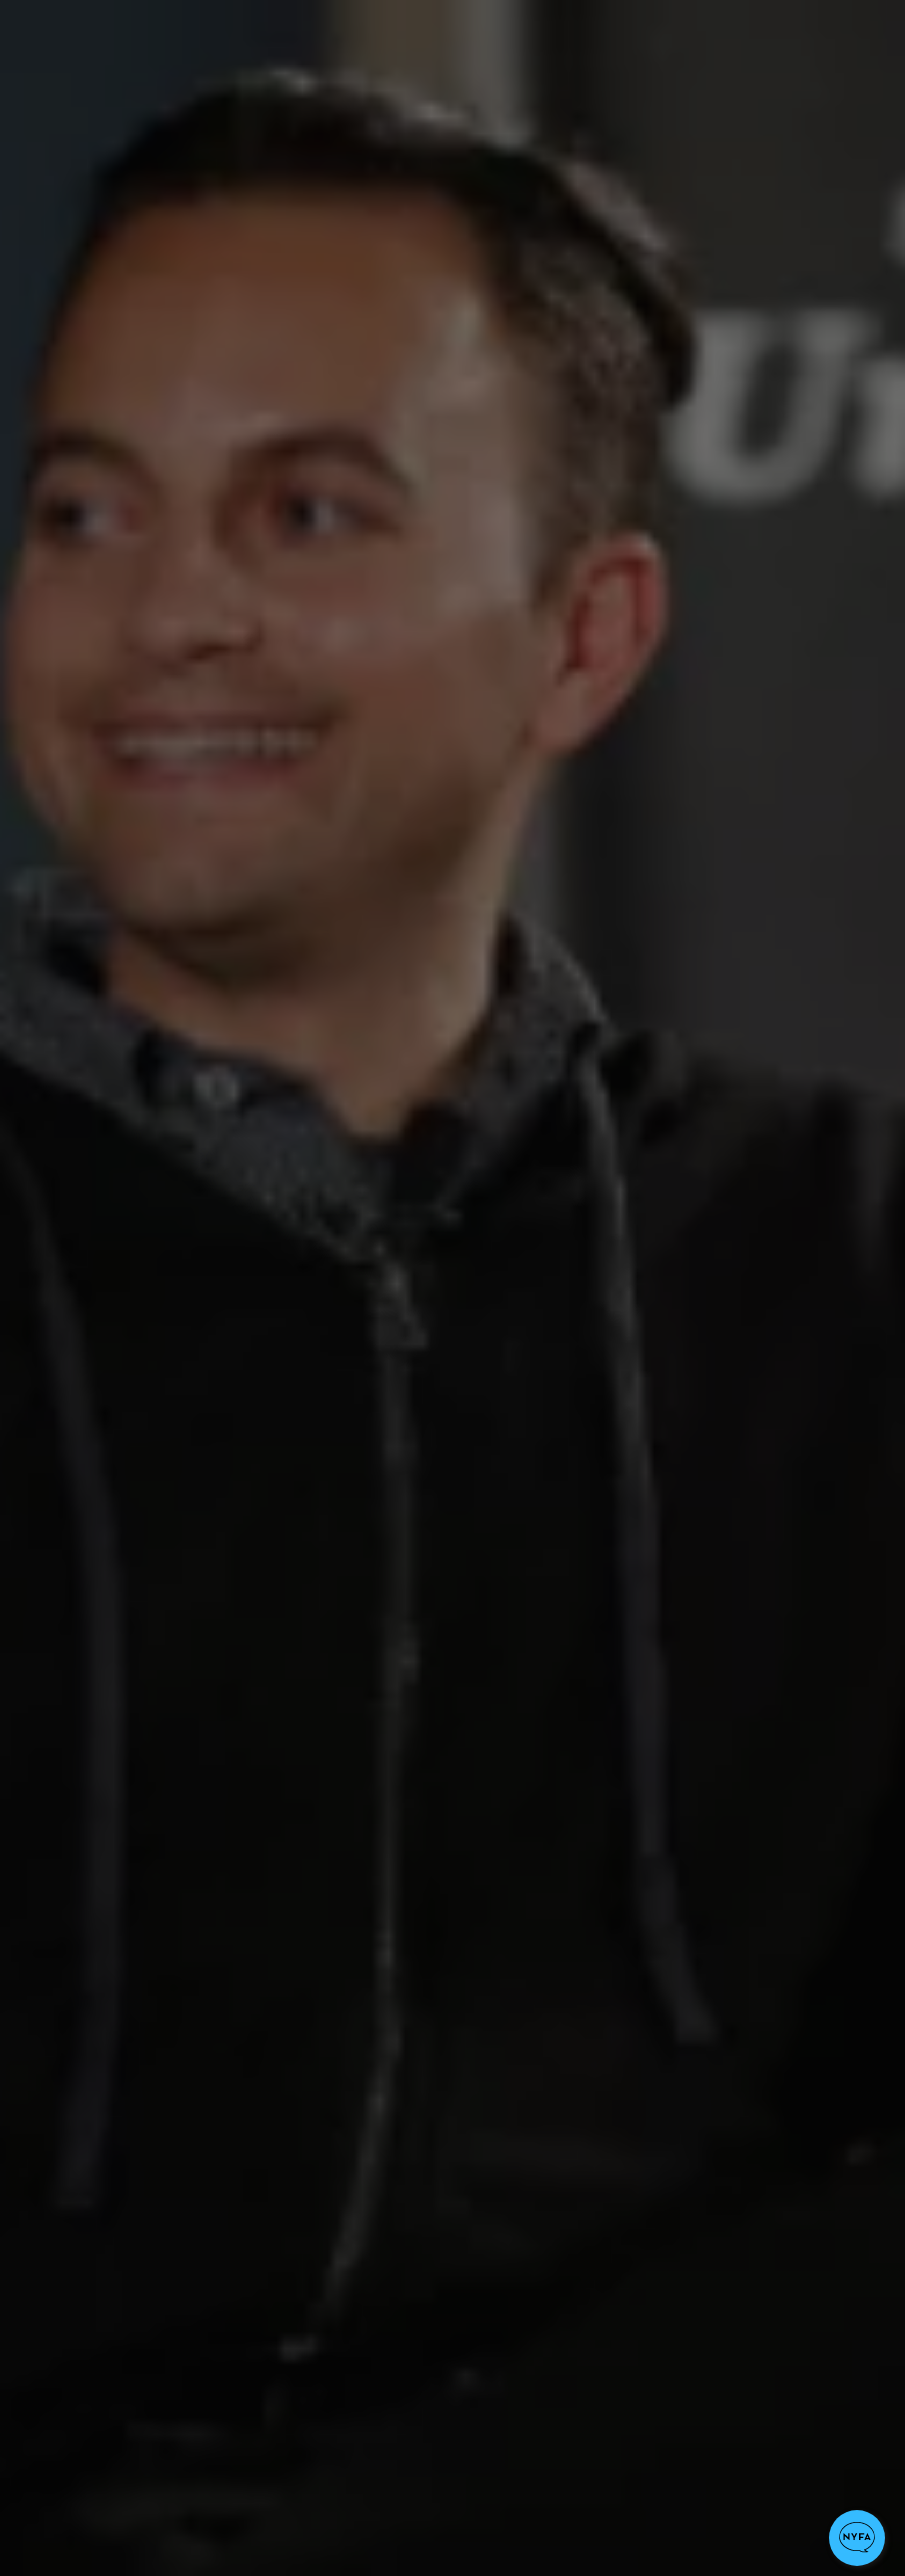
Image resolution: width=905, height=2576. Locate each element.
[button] (857, 2538)
